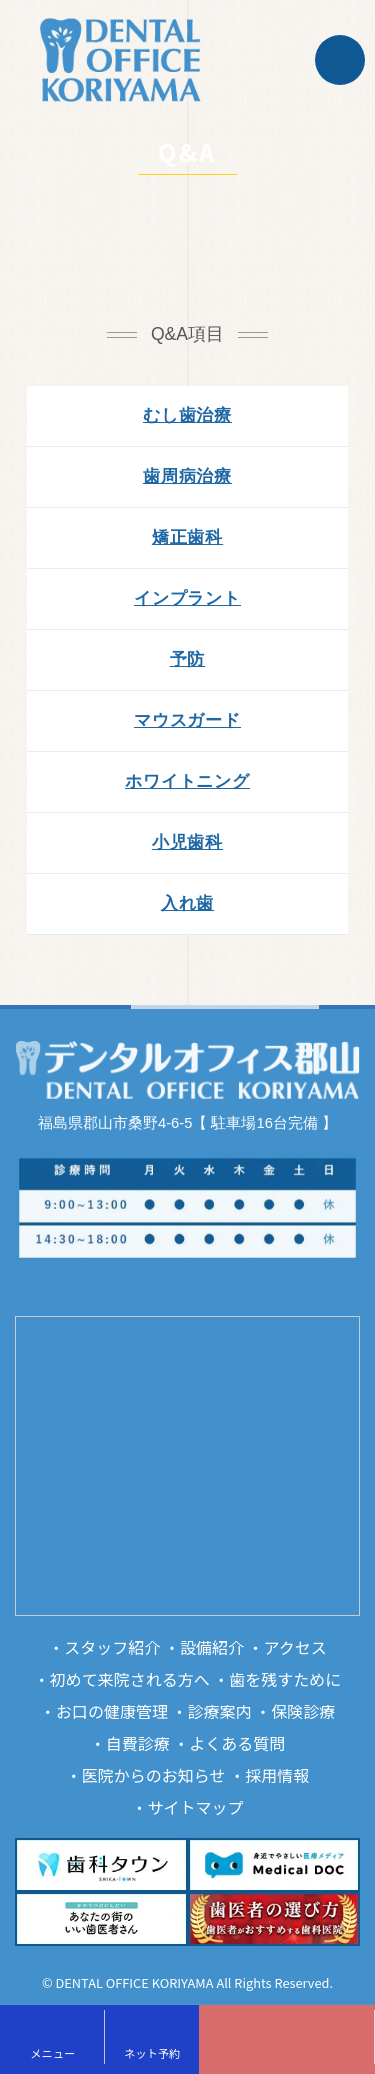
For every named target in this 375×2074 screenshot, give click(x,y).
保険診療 (303, 1711)
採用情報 (277, 1775)
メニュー (52, 2053)
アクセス (295, 1647)
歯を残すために (285, 1679)
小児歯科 (187, 842)
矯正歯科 (187, 537)
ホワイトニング (187, 781)
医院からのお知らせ (154, 1775)
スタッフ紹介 (112, 1647)
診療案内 (220, 1711)
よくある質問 (237, 1743)
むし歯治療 (187, 415)
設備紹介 (212, 1647)
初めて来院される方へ (130, 1679)
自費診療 (138, 1743)
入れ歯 (188, 903)
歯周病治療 (187, 476)
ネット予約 (152, 2053)
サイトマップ (196, 1807)
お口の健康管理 (112, 1711)
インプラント (187, 598)
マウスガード (187, 720)
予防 (188, 659)
